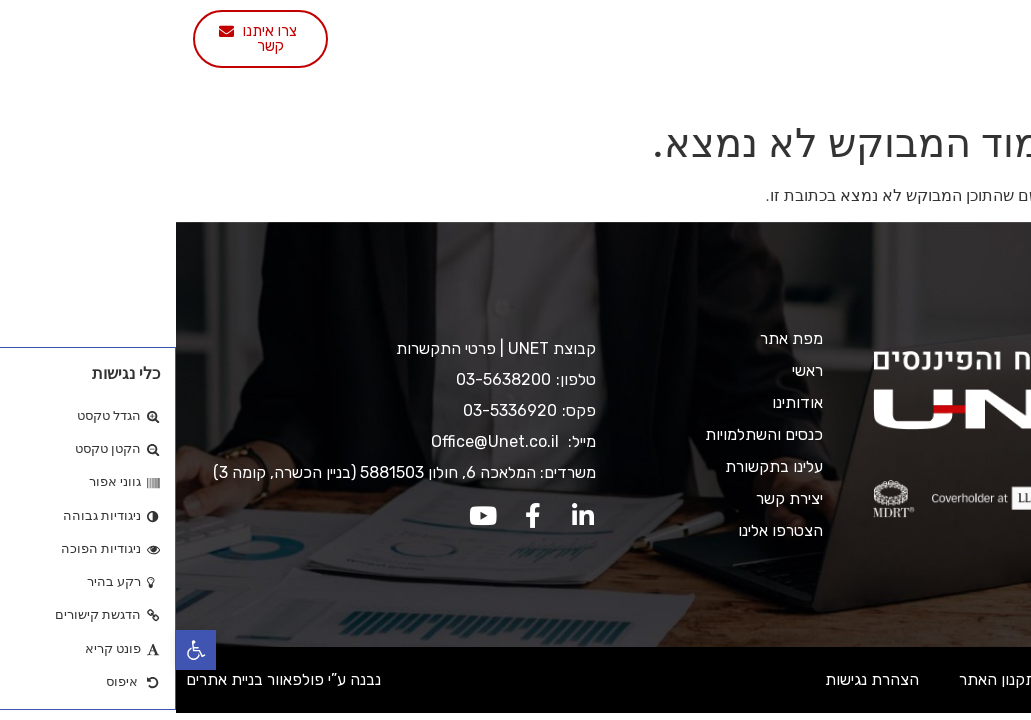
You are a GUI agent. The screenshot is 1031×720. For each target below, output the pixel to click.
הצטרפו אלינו (512, 78)
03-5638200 (327, 379)
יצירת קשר (628, 78)
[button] (20, 650)
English (402, 78)
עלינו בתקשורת (283, 32)
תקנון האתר (821, 679)
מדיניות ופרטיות (950, 679)
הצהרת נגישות (696, 679)
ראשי (787, 32)
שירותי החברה (585, 32)
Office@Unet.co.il (321, 441)
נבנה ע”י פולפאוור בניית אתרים (107, 679)
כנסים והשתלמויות (431, 32)
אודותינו (706, 32)
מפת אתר (615, 338)
